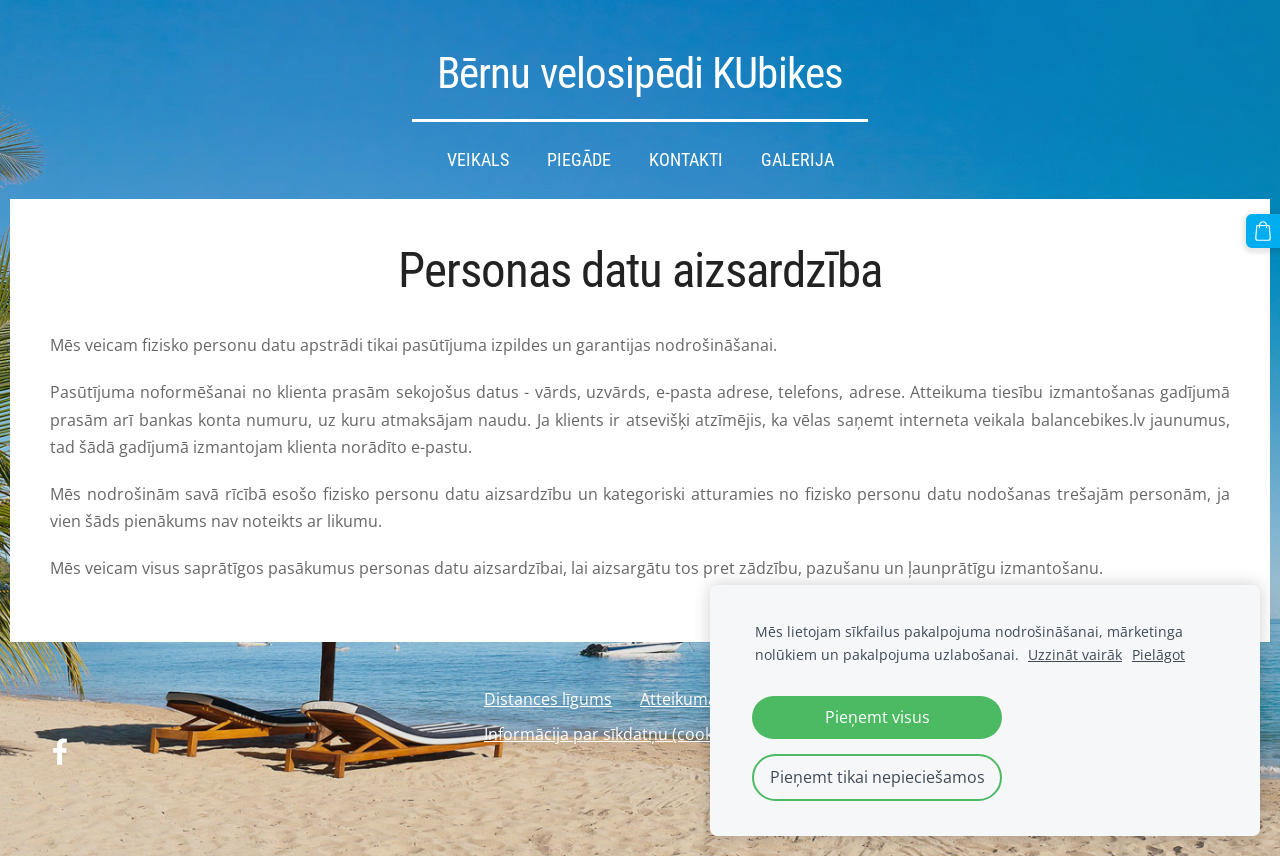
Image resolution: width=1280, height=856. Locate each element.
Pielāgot (1158, 654)
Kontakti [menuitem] (686, 160)
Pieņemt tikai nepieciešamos (877, 777)
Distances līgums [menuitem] (548, 699)
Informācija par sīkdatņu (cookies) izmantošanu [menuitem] (663, 734)
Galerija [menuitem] (797, 160)
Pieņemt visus (877, 717)
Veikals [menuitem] (478, 160)
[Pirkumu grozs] (1263, 231)
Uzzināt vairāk (1075, 654)
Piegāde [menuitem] (579, 160)
